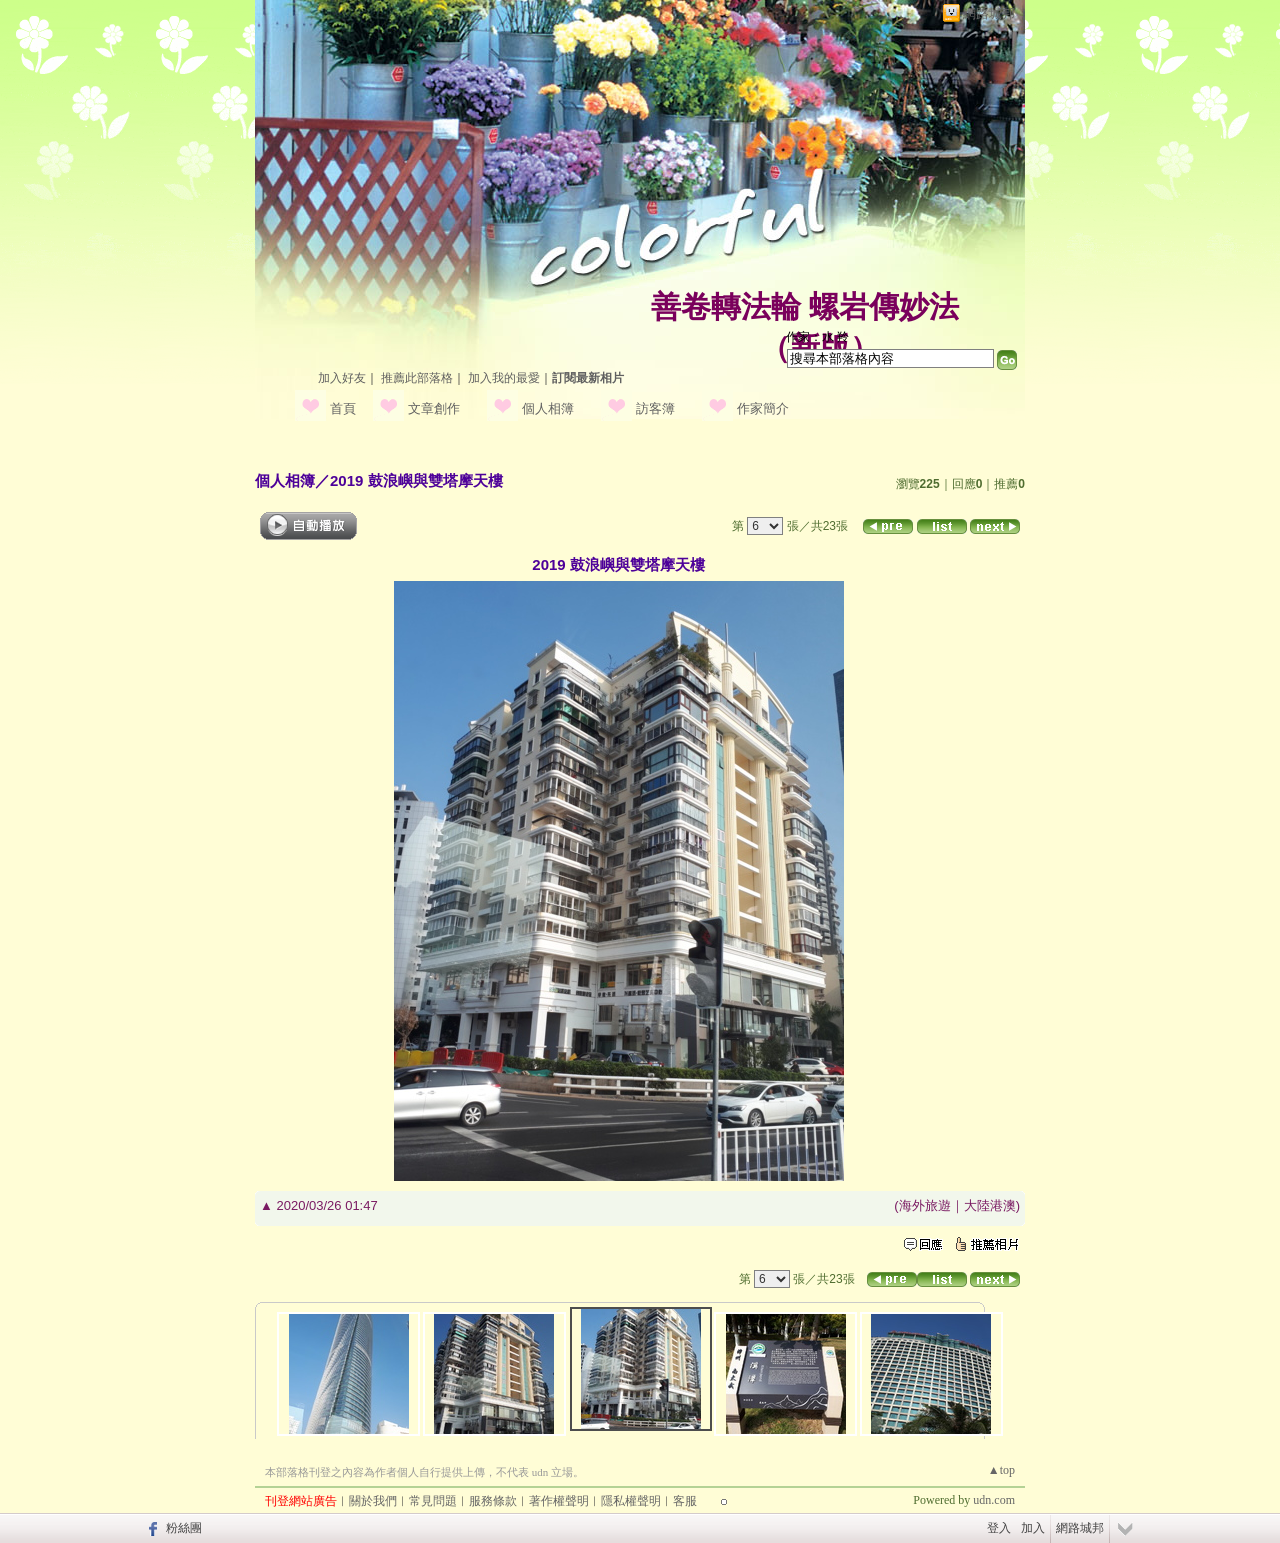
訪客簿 (655, 408)
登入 (999, 1528)
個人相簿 (548, 408)
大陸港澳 (990, 1205)
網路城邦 (989, 13)
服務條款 (493, 1501)
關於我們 (373, 1501)
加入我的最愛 (504, 378)
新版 (820, 347)
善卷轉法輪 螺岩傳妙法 (805, 306)
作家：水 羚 (817, 337)
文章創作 (434, 408)
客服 (685, 1501)
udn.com (994, 1500)
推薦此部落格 (417, 378)
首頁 (343, 408)
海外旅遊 (925, 1205)
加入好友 (342, 378)
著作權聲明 (559, 1501)
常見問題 (433, 1501)
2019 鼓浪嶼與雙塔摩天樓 (416, 480)
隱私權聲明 (631, 1501)
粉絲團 (184, 1528)
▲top (1001, 1470)
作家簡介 (763, 408)
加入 (1033, 1528)
